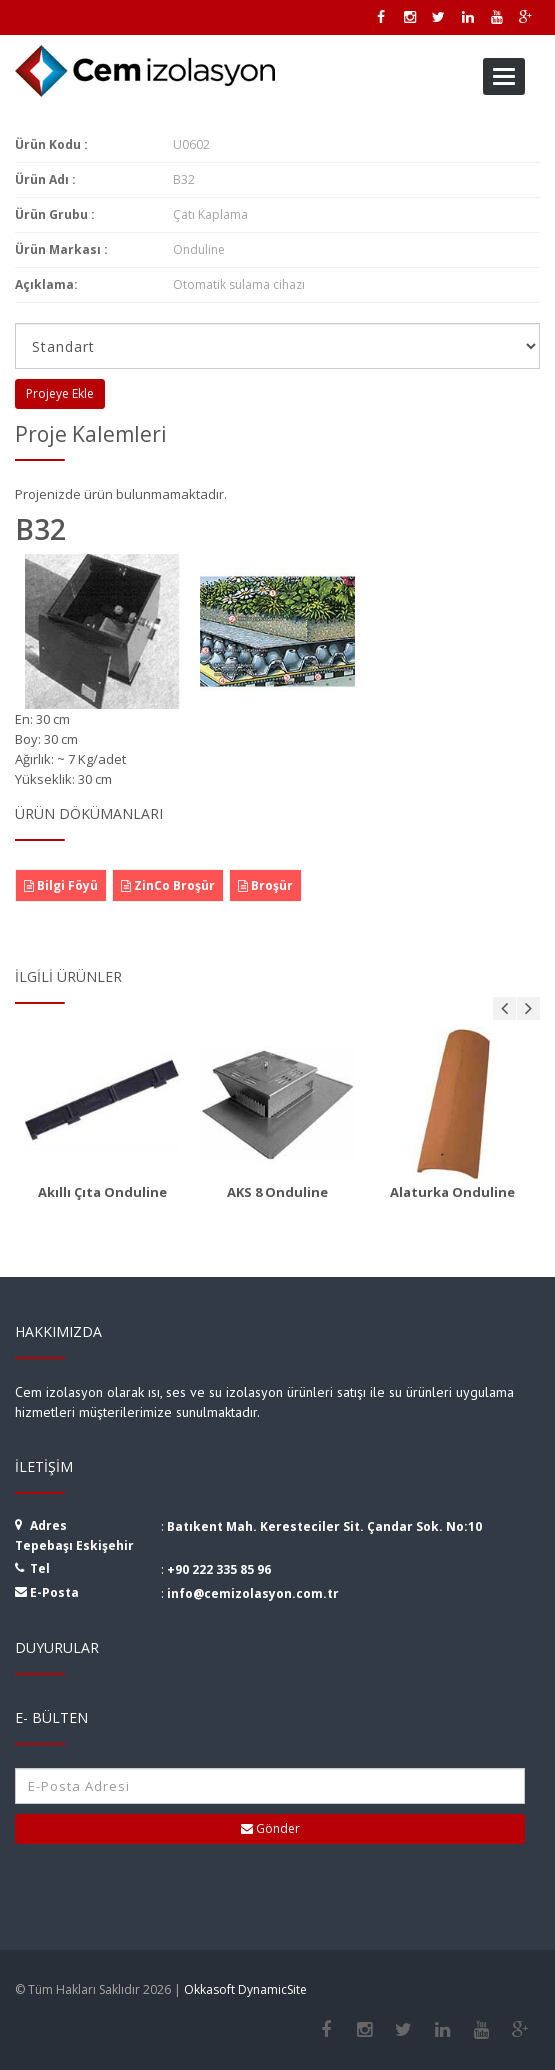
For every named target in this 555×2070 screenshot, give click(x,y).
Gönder (270, 1828)
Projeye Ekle (60, 393)
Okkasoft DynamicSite (245, 1989)
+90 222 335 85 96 (219, 1569)
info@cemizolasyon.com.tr (253, 1593)
